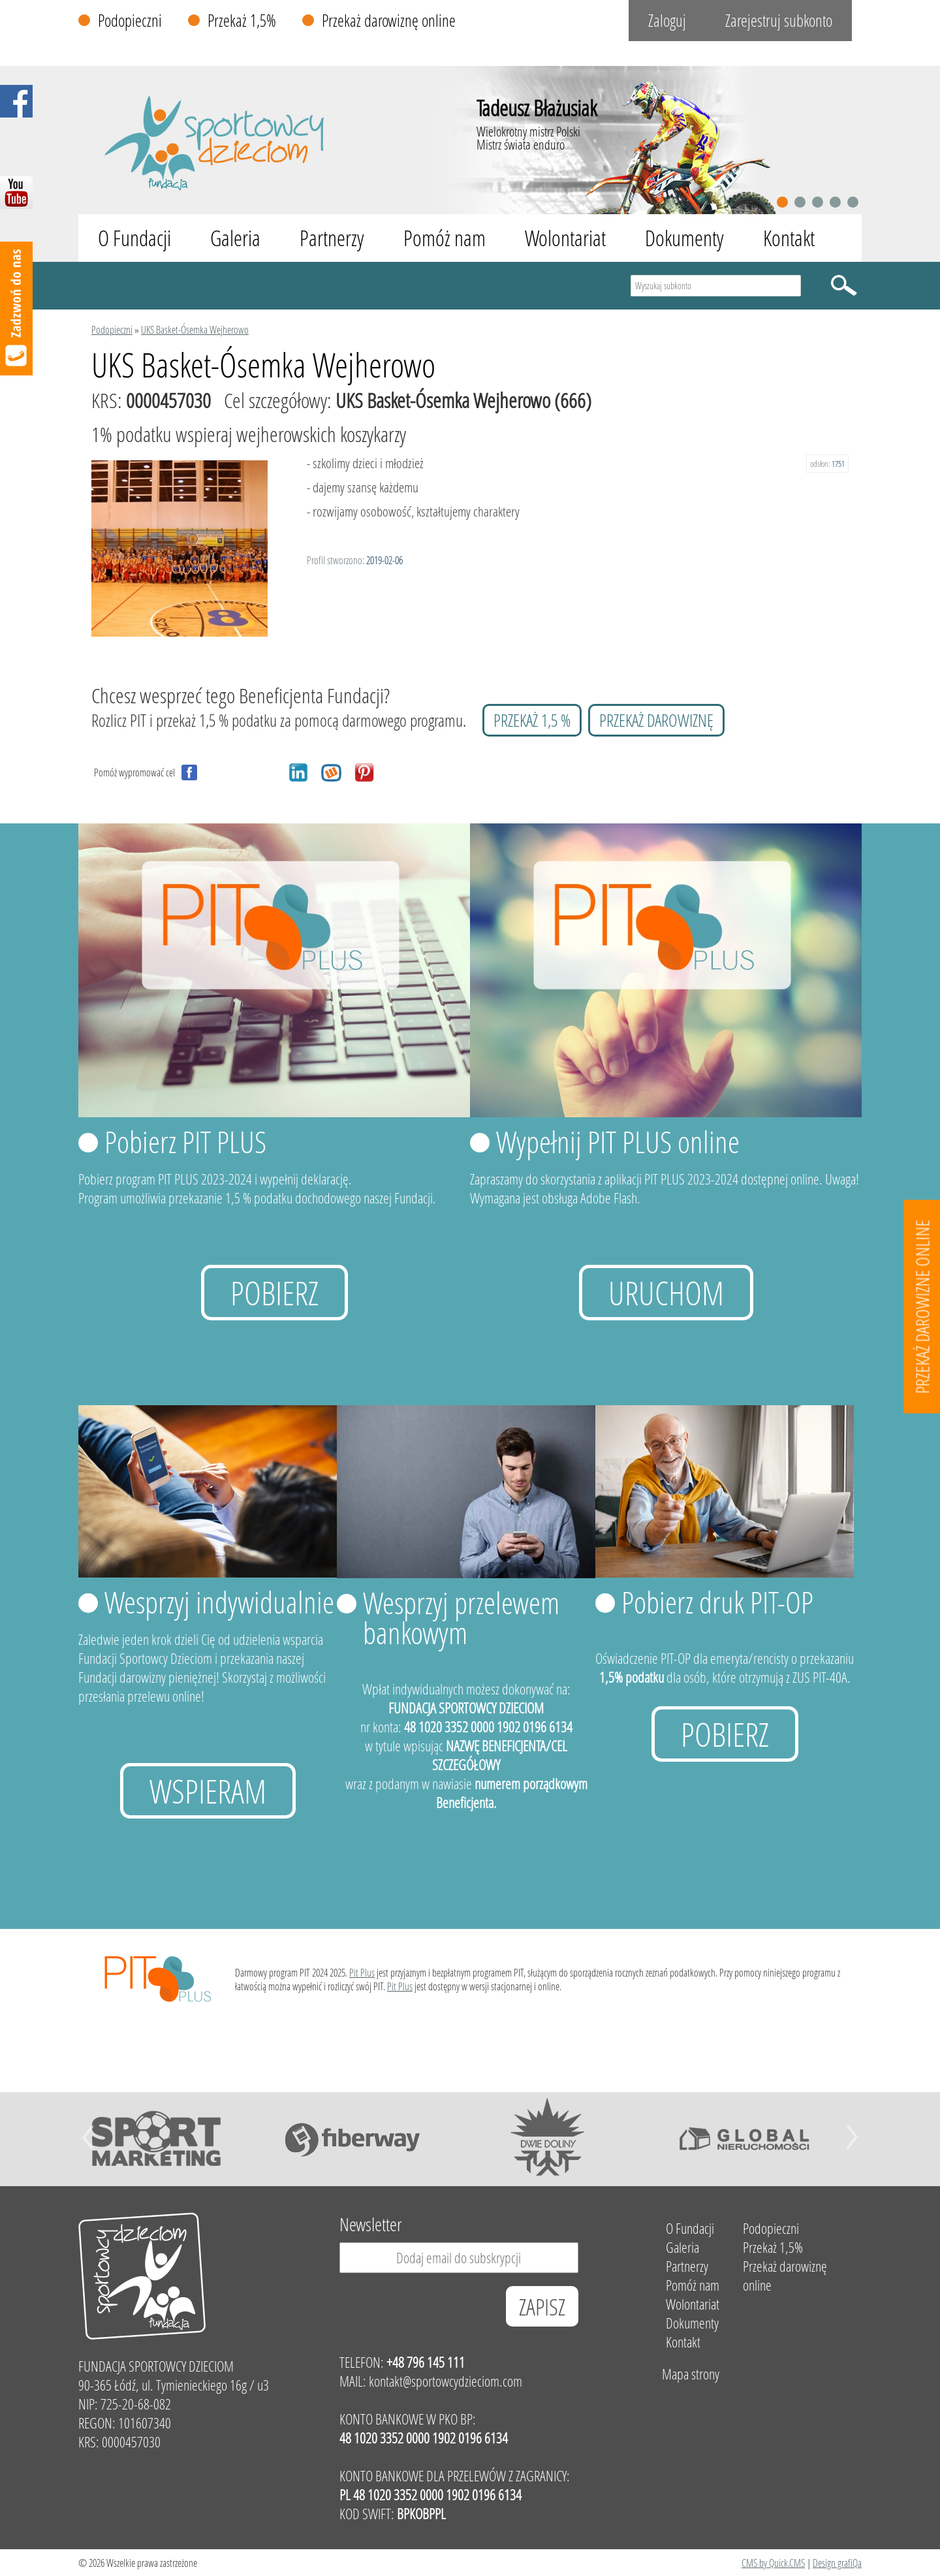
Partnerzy (332, 238)
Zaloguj (667, 20)
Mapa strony (690, 2373)
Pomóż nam (444, 238)
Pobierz (274, 1292)
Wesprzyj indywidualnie (219, 1601)
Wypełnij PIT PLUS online (618, 1141)
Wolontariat (565, 238)
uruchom (666, 1292)
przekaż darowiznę (656, 720)
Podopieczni (130, 20)
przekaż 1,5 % (532, 720)
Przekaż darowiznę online (389, 20)
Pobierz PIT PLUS (185, 1141)
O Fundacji (134, 238)
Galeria (235, 238)
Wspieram (207, 1791)
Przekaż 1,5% (242, 20)
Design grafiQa (837, 2562)
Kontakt (789, 238)
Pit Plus (362, 1972)
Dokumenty (684, 238)
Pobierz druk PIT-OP (717, 1601)
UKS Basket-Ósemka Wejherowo (195, 329)
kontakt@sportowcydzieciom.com (445, 2381)
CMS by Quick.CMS (773, 2562)
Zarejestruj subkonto (778, 20)
